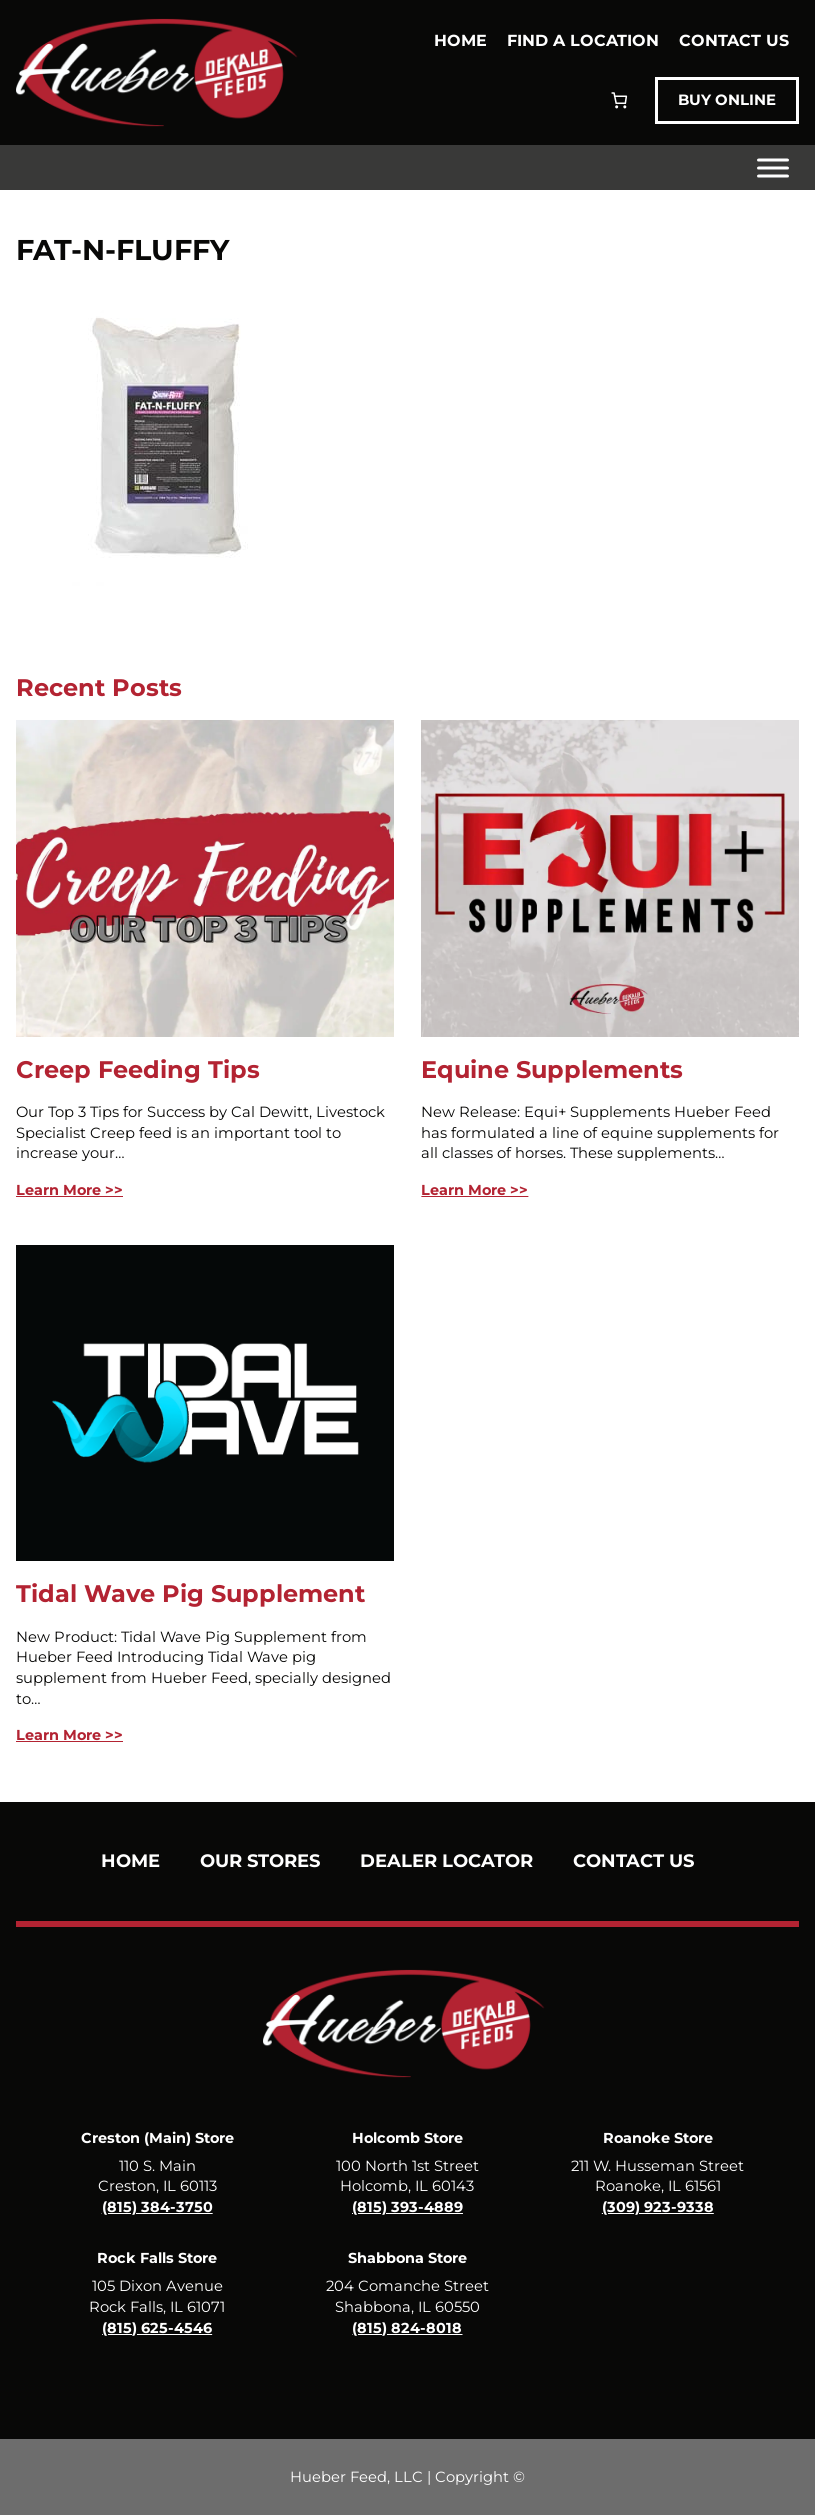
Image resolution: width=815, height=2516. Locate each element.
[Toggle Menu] (773, 167)
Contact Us (734, 39)
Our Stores (260, 1861)
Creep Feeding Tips (138, 1069)
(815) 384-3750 (157, 2207)
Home (460, 39)
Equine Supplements (552, 1069)
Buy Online (724, 100)
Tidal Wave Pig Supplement (190, 1593)
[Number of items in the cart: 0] (613, 100)
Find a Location (583, 39)
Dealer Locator (446, 1861)
